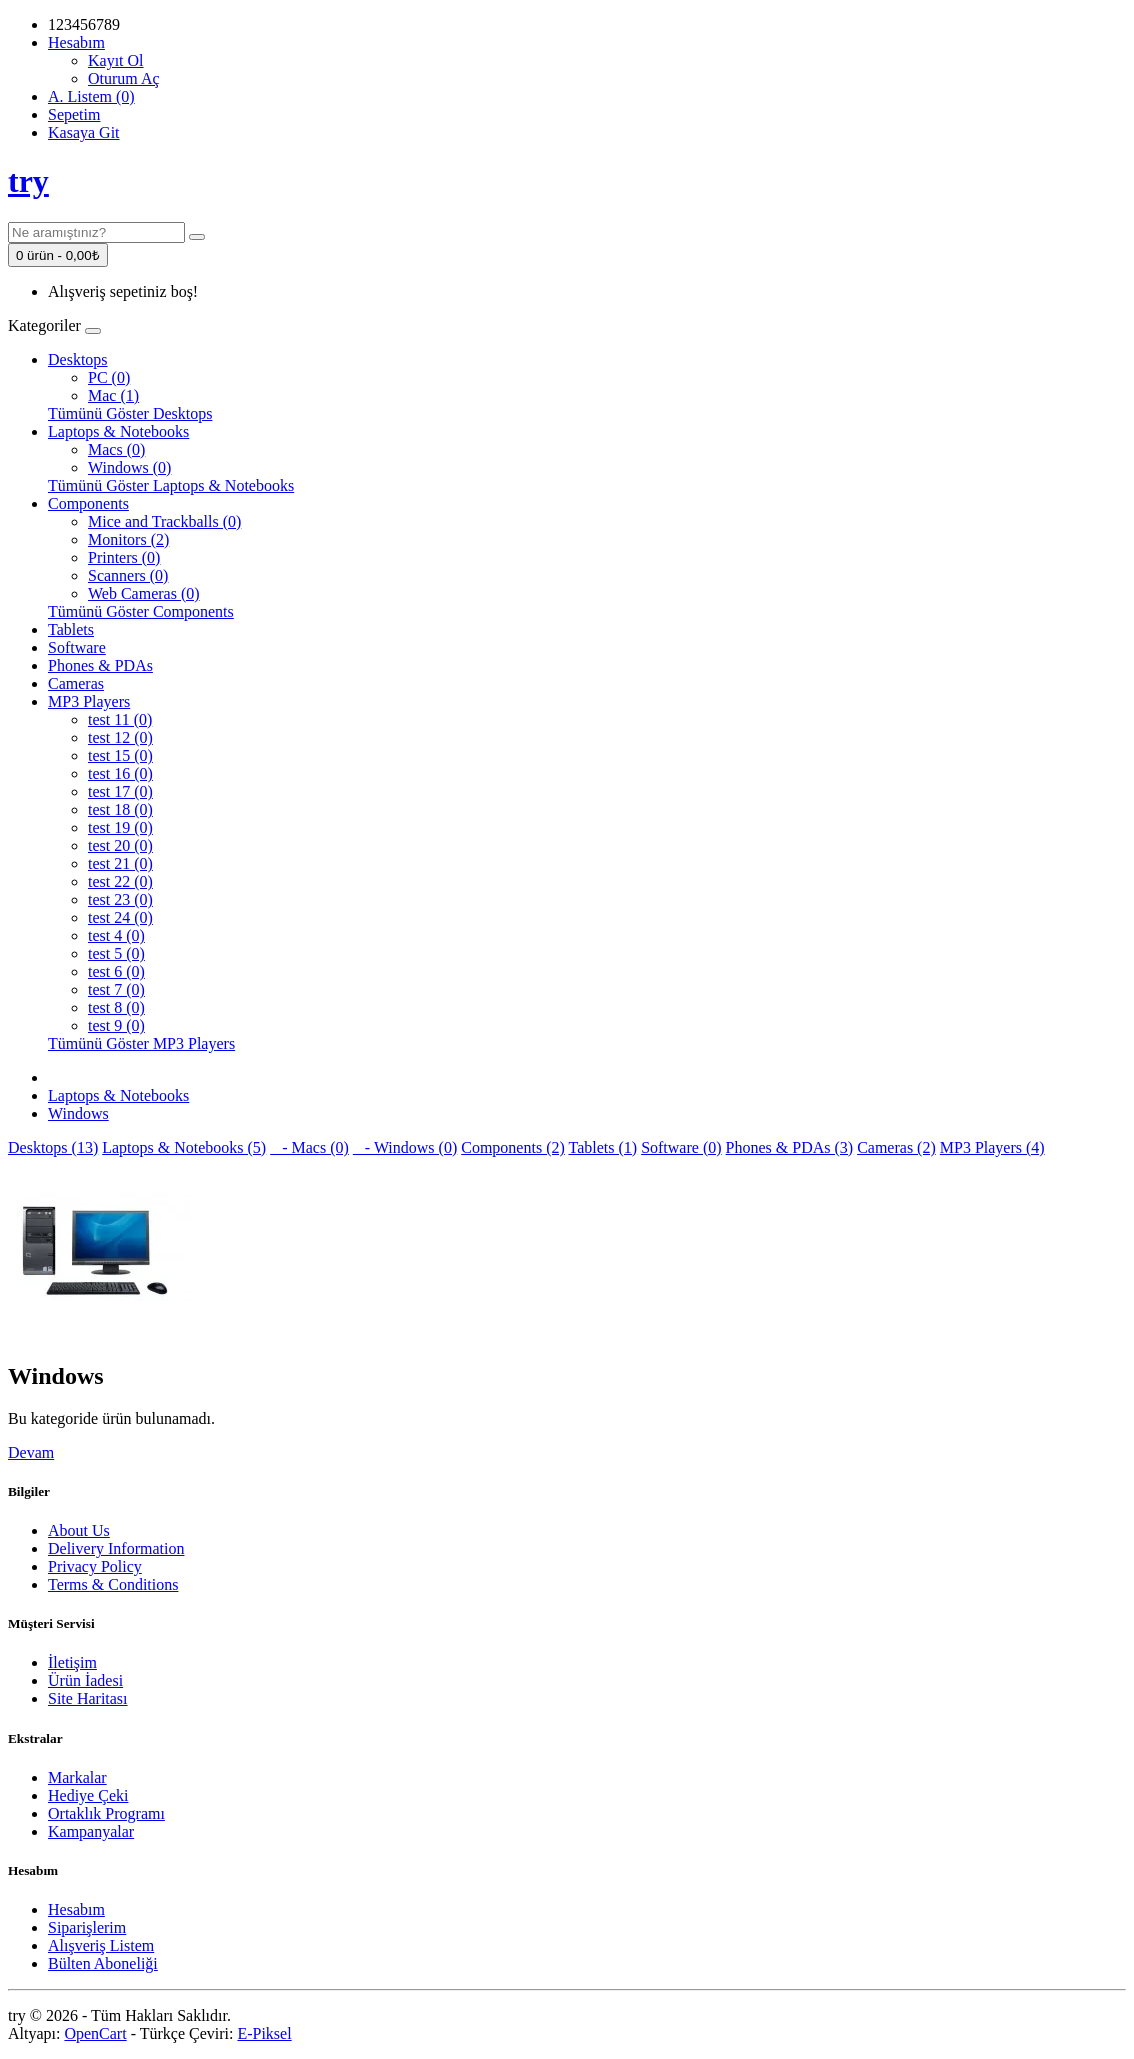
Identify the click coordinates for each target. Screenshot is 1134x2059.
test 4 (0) (116, 935)
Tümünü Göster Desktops (130, 413)
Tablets (71, 629)
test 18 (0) (120, 809)
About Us (79, 1530)
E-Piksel (264, 2033)
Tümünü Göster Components (141, 611)
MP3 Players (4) (992, 1147)
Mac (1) (113, 395)
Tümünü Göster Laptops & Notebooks (171, 485)
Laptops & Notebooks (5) (184, 1147)
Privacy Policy (95, 1566)
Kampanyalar (91, 1831)
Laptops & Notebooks (118, 431)
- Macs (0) (309, 1147)
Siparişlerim (87, 1927)
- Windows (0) (405, 1147)
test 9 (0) (116, 1025)
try (28, 181)
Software (77, 647)
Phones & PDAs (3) (790, 1147)
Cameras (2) (896, 1147)
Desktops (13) (53, 1147)
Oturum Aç (124, 78)
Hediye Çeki (88, 1795)
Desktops (78, 359)
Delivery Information (116, 1548)
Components (88, 503)
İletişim (72, 1662)
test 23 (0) (120, 899)
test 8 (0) (116, 1007)
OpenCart (95, 2033)
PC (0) (109, 377)
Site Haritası (88, 1698)
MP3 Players (89, 701)
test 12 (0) (120, 737)
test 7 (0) (116, 989)
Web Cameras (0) (144, 593)
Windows (78, 1113)
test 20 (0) (120, 845)
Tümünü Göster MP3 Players (141, 1043)
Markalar (77, 1777)
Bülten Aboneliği (103, 1963)
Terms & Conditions (113, 1584)
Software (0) (681, 1147)
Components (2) (513, 1147)
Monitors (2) (128, 539)
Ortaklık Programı (106, 1813)
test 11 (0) (120, 719)
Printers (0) (124, 557)
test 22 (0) (120, 881)
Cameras (76, 683)
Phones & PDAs (100, 665)
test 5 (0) (116, 953)
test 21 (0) (120, 863)
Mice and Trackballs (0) (164, 521)
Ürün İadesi (85, 1680)
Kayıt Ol (116, 60)
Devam (31, 1452)
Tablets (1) (603, 1147)
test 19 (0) (120, 827)
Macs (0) (116, 449)
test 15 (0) (120, 755)
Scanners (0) (128, 575)
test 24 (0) (120, 917)
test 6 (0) (116, 971)
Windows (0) (129, 467)
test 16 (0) (120, 773)
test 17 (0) (120, 791)
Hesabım (76, 1909)
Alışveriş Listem (101, 1945)
